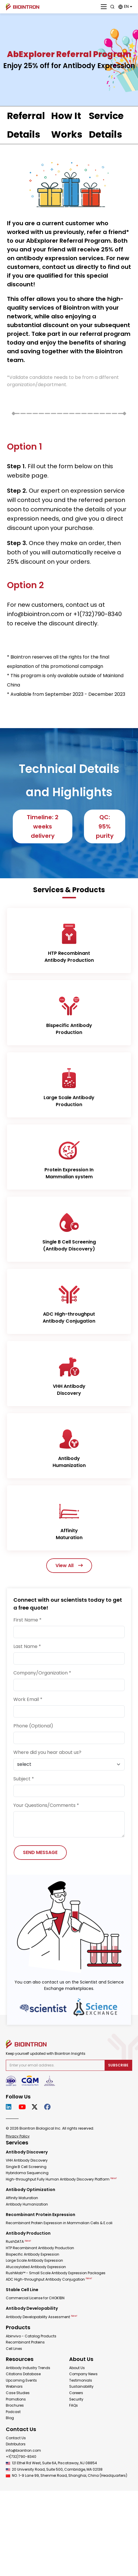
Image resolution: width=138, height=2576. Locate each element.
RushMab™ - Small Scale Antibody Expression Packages (55, 2272)
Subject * (23, 1778)
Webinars (14, 2386)
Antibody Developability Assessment (41, 2316)
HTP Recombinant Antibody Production (40, 2247)
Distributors (16, 2444)
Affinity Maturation (22, 2197)
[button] (125, 6)
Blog (10, 2417)
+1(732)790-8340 (21, 2456)
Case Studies (18, 2392)
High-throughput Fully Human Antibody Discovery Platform (61, 2179)
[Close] (104, 6)
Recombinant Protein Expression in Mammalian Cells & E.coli (59, 2222)
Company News (83, 2373)
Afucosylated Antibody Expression (36, 2266)
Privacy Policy (18, 2136)
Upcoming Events (21, 2380)
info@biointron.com (23, 2450)
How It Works (66, 125)
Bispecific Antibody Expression (32, 2254)
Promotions (16, 2399)
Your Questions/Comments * (46, 1805)
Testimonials (80, 2380)
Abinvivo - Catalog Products (31, 2336)
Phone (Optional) (33, 1725)
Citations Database (23, 2373)
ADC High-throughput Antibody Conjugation (49, 2279)
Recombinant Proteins (25, 2342)
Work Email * (27, 1699)
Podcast (13, 2411)
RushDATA (18, 2241)
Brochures (15, 2405)
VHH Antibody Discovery (27, 2160)
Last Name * (27, 1646)
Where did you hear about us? (47, 1752)
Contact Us (16, 2437)
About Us (77, 2367)
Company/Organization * (42, 1673)
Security (76, 2399)
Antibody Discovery (27, 2152)
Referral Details (26, 125)
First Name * (27, 1620)
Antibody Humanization (27, 2204)
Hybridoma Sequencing (27, 2172)
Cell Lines (14, 2348)
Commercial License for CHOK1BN (35, 2297)
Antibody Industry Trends (28, 2367)
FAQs (73, 2405)
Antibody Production (28, 2233)
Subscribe (118, 2065)
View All (69, 1565)
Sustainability (81, 2386)
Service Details (106, 125)
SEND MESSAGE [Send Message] (40, 1852)
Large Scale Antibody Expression (34, 2260)
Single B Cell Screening (26, 2166)
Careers (76, 2392)
